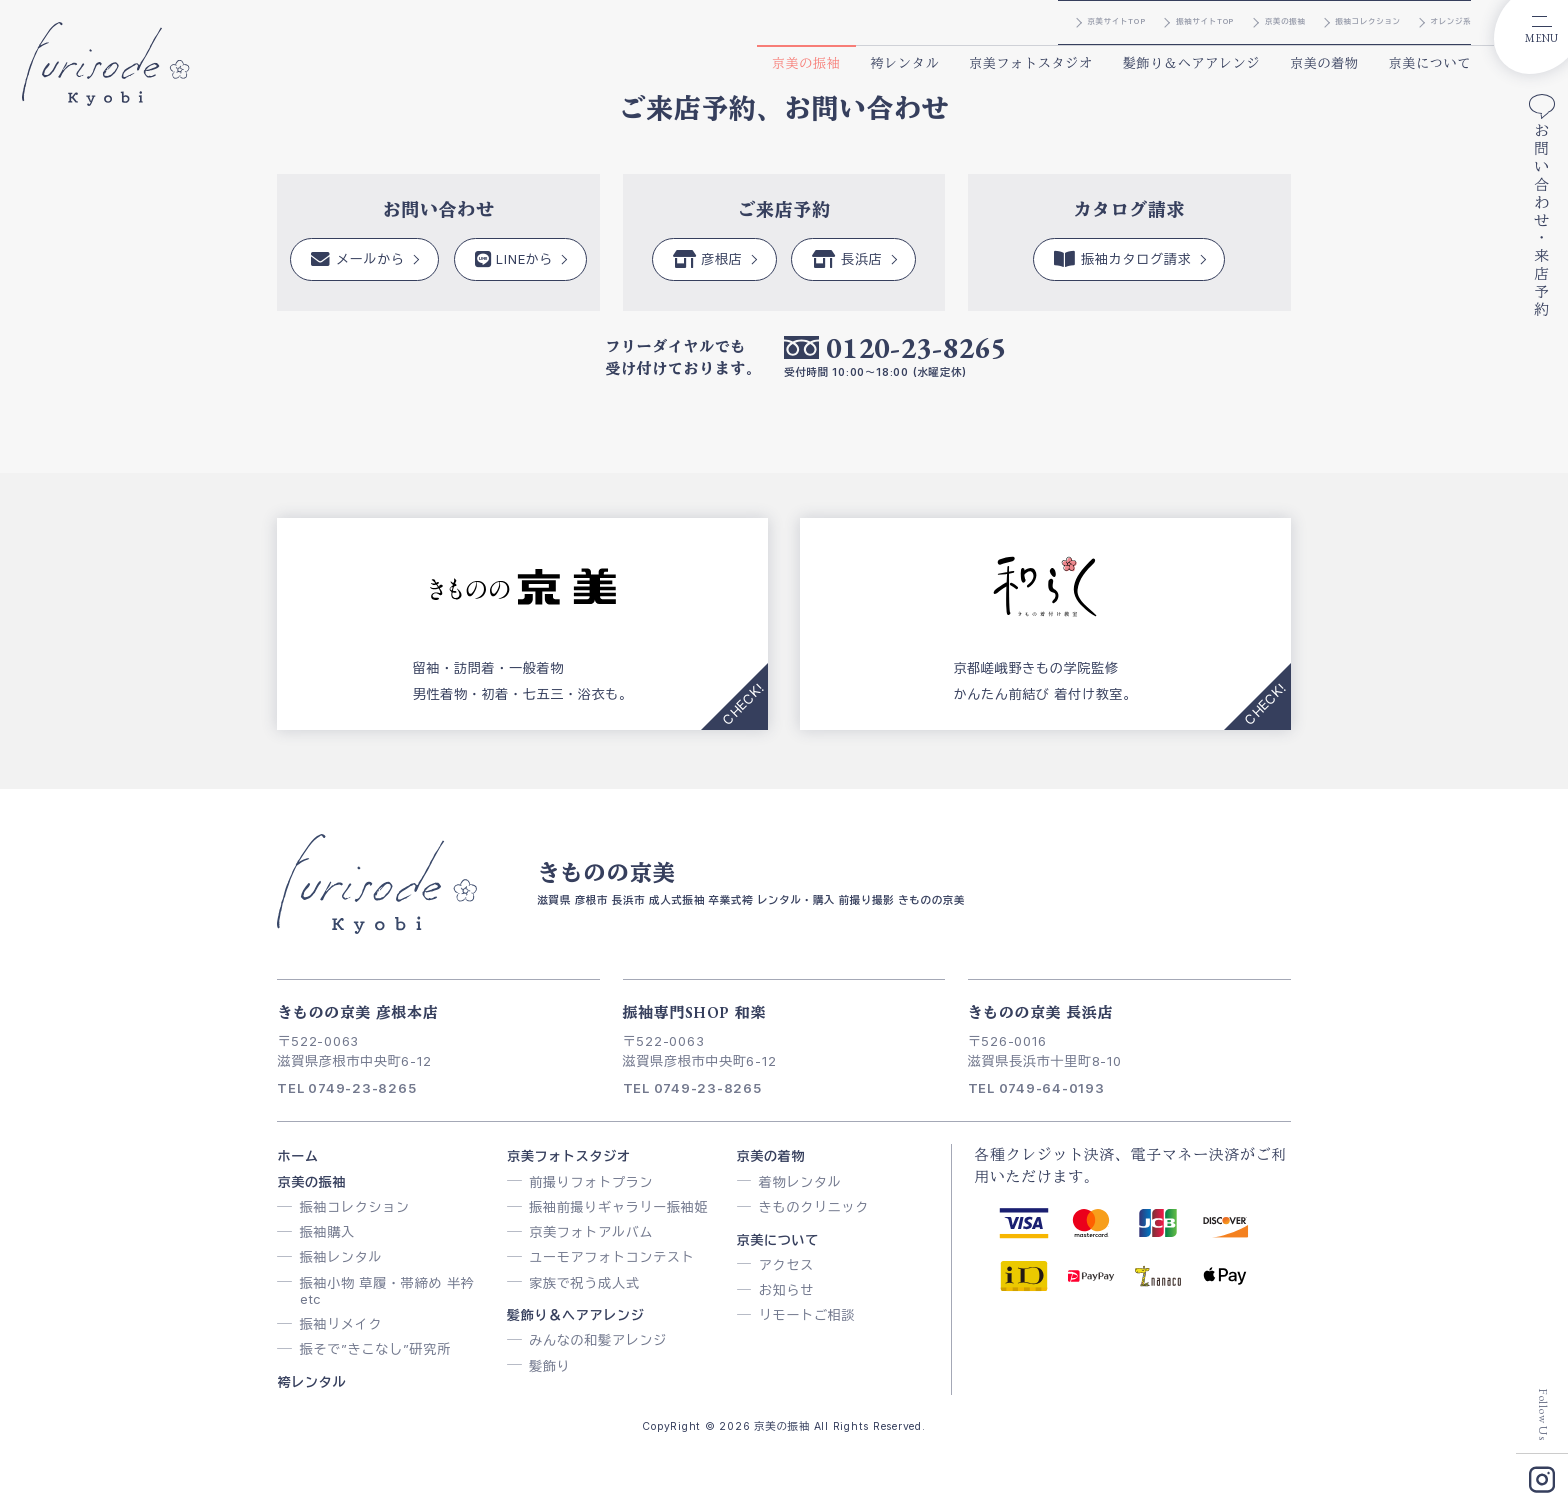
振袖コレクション (355, 1207)
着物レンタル (800, 1182)
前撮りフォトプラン (591, 1182)
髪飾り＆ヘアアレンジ (1192, 63)
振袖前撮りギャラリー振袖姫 (618, 1207)
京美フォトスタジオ (1031, 63)
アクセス (786, 1265)
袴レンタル (904, 63)
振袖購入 (327, 1232)
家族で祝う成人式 (584, 1283)
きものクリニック (814, 1207)
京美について (1430, 63)
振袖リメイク (341, 1324)
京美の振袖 (806, 63)
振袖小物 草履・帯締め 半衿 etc (387, 1291)
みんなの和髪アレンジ (598, 1340)
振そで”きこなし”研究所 (375, 1349)
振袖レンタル (341, 1257)
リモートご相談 (807, 1315)
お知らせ (786, 1290)
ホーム (297, 1156)
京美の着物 (1324, 63)
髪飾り (549, 1366)
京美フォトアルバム (591, 1232)
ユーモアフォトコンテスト (611, 1257)
